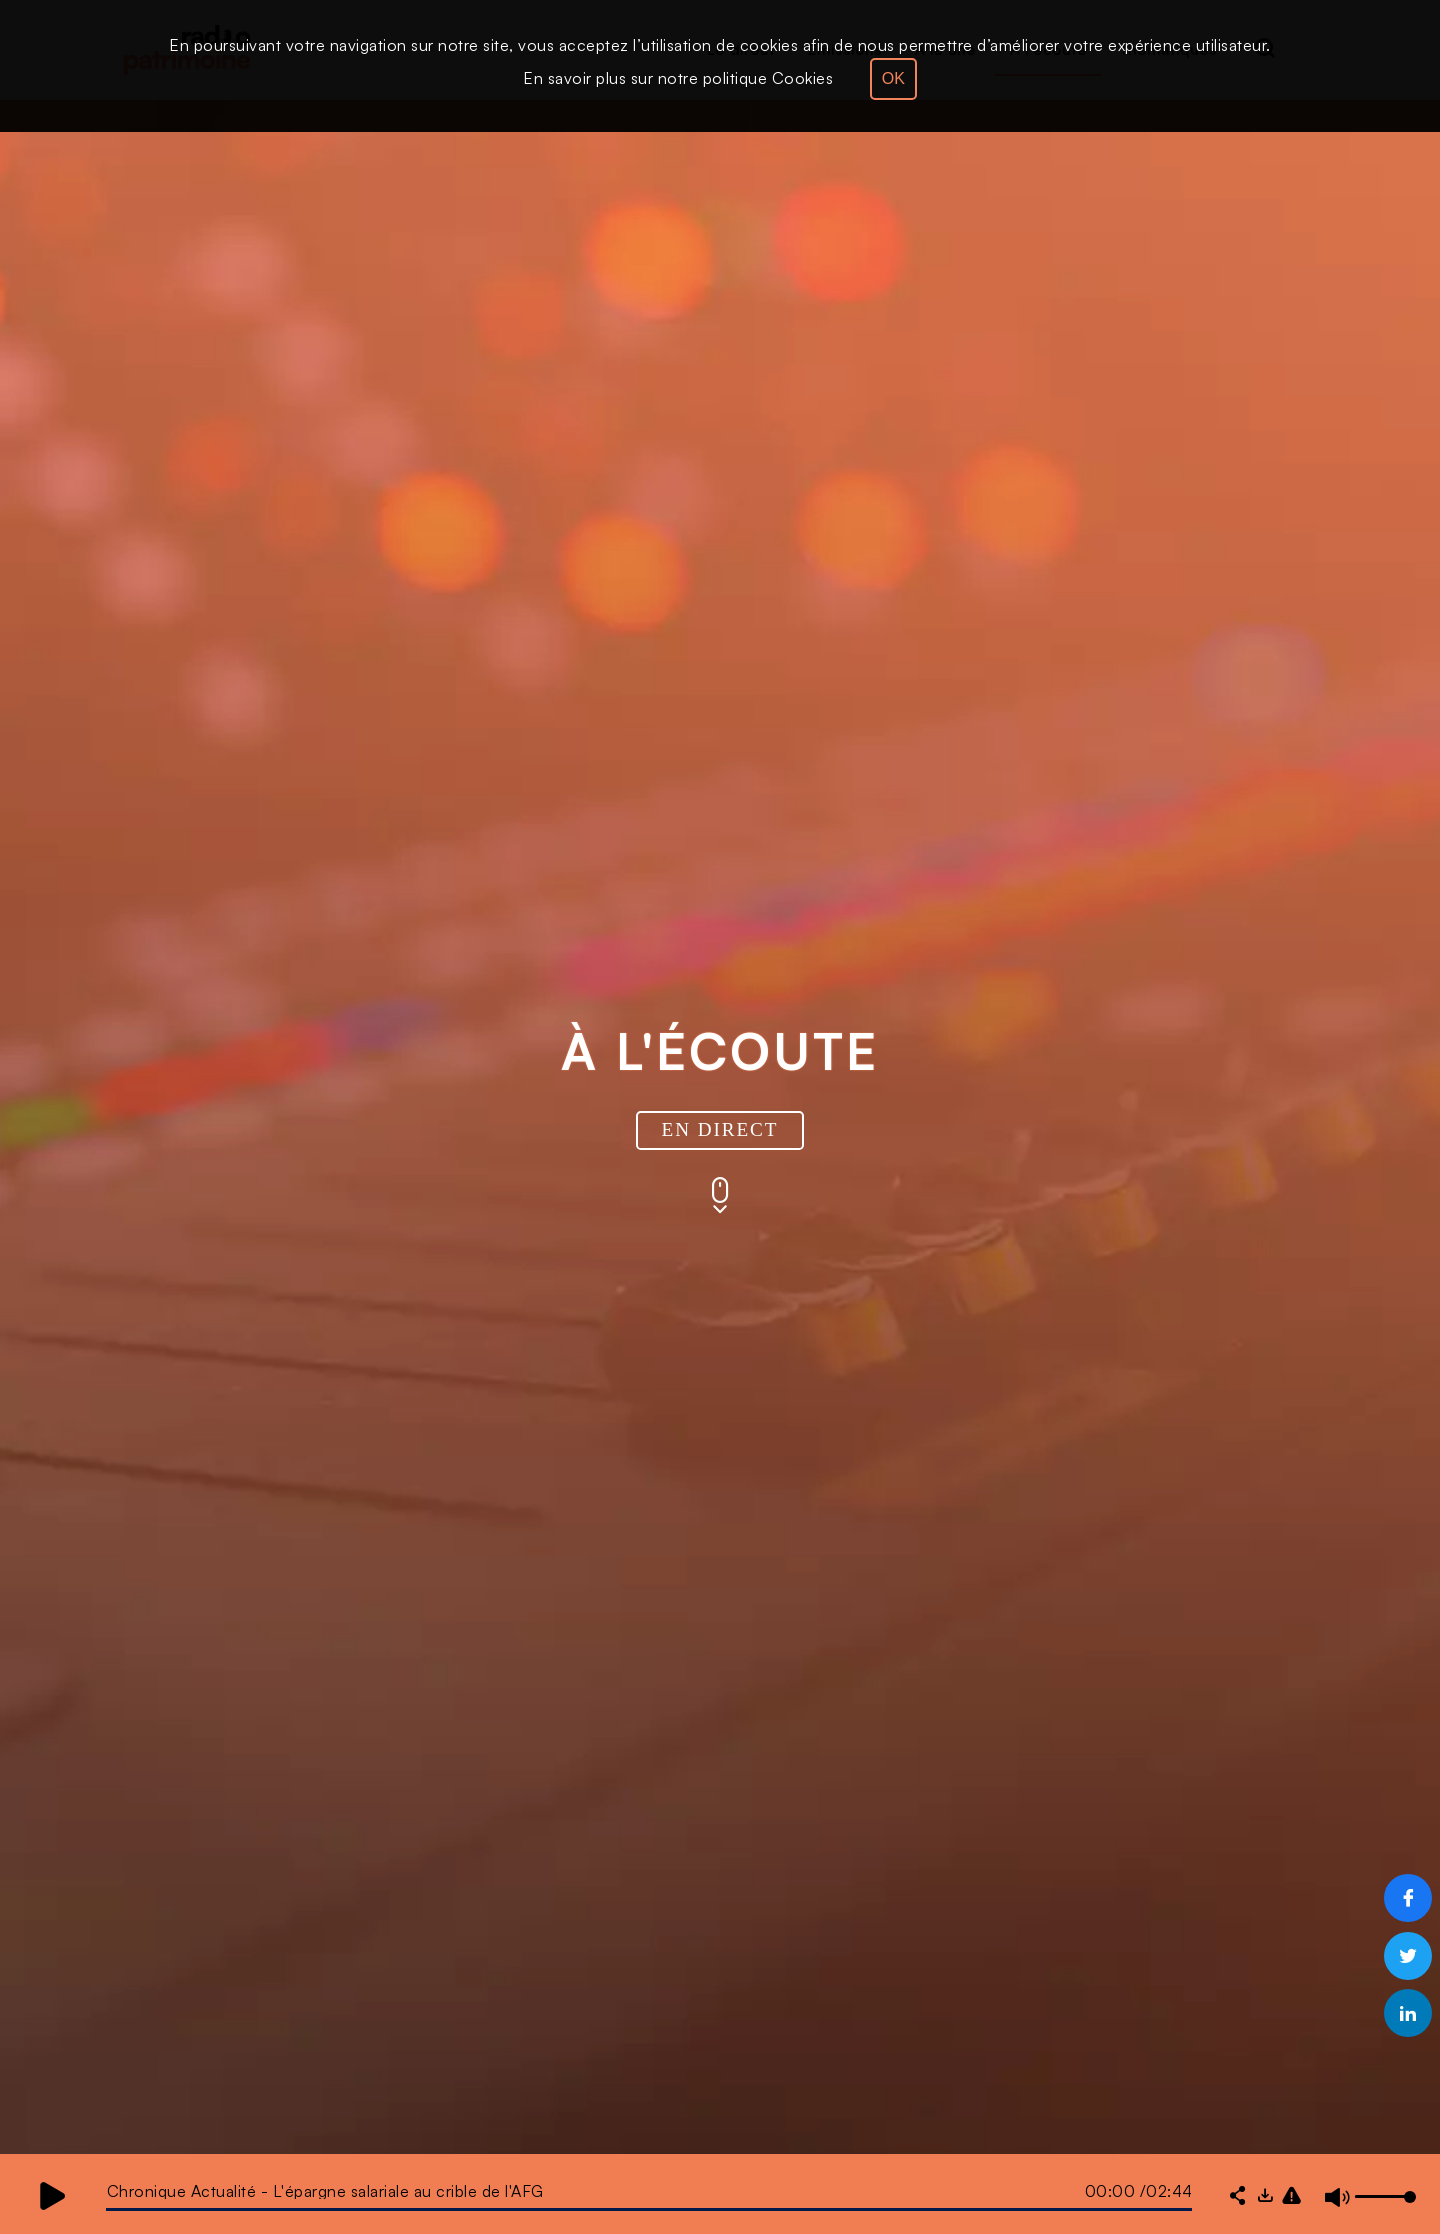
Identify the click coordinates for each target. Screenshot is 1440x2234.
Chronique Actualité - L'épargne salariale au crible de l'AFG (325, 2191)
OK (893, 78)
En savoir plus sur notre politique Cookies (678, 78)
